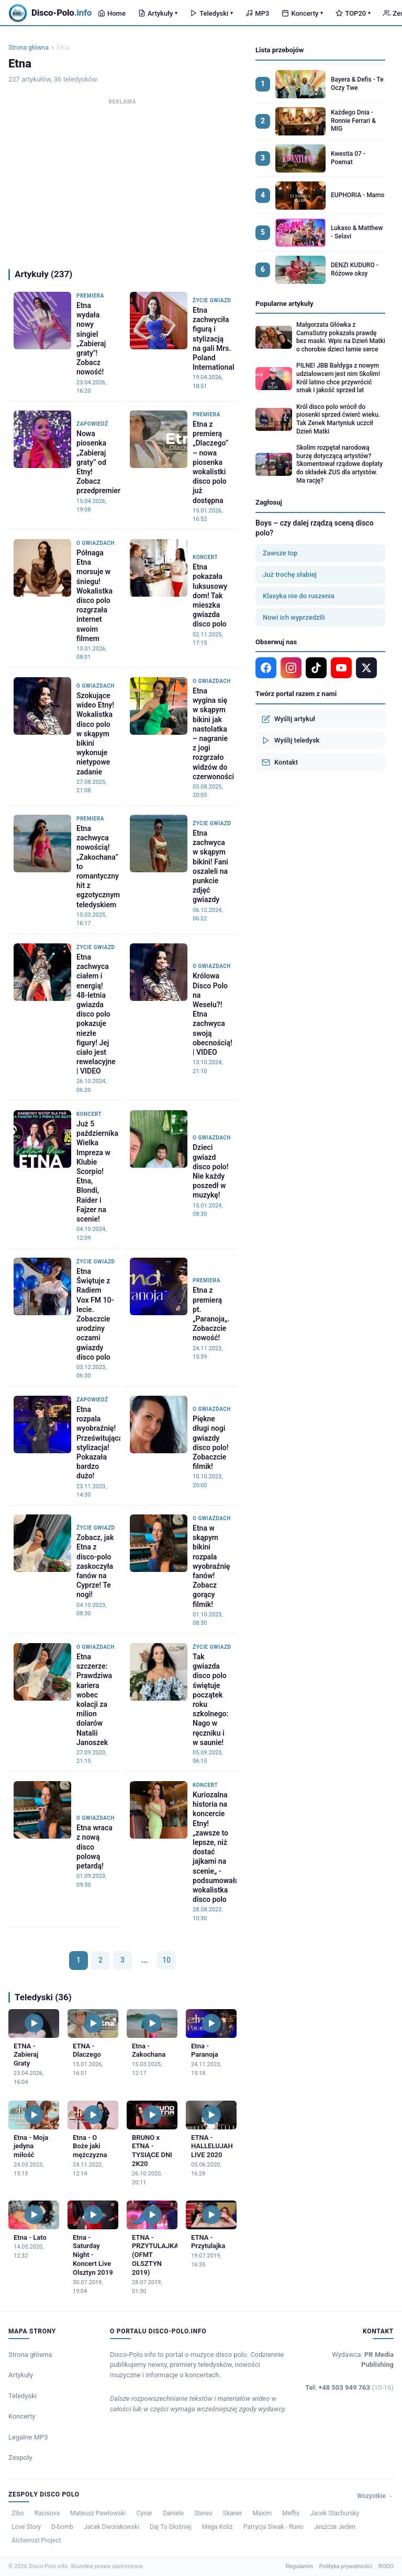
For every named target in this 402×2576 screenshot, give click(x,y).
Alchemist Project (36, 2540)
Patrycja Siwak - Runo (273, 2527)
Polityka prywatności (345, 2566)
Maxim (262, 2513)
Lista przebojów (279, 50)
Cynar (144, 2513)
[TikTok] (316, 667)
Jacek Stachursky (334, 2513)
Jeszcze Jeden (334, 2527)
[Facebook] (265, 667)
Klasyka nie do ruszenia (298, 596)
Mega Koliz (217, 2527)
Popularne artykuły (284, 303)
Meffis (290, 2513)
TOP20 (353, 13)
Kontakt (280, 762)
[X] (366, 667)
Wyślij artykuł (288, 719)
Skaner (232, 2513)
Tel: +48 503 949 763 (349, 2387)
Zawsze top (280, 553)
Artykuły (157, 13)
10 (166, 1960)
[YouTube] (341, 667)
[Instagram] (291, 667)
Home (112, 13)
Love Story (26, 2527)
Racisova (47, 2513)
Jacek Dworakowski (111, 2527)
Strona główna (28, 47)
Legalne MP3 (28, 2437)
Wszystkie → (375, 2496)
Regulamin (299, 2566)
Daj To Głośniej (171, 2527)
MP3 (257, 13)
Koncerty (302, 13)
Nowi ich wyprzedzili (294, 617)
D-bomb (62, 2527)
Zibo (18, 2513)
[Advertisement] (122, 181)
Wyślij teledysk (290, 740)
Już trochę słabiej (290, 574)
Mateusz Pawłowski (98, 2513)
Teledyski (211, 13)
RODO (386, 2566)
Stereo (203, 2513)
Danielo (173, 2513)
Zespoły (20, 2457)
